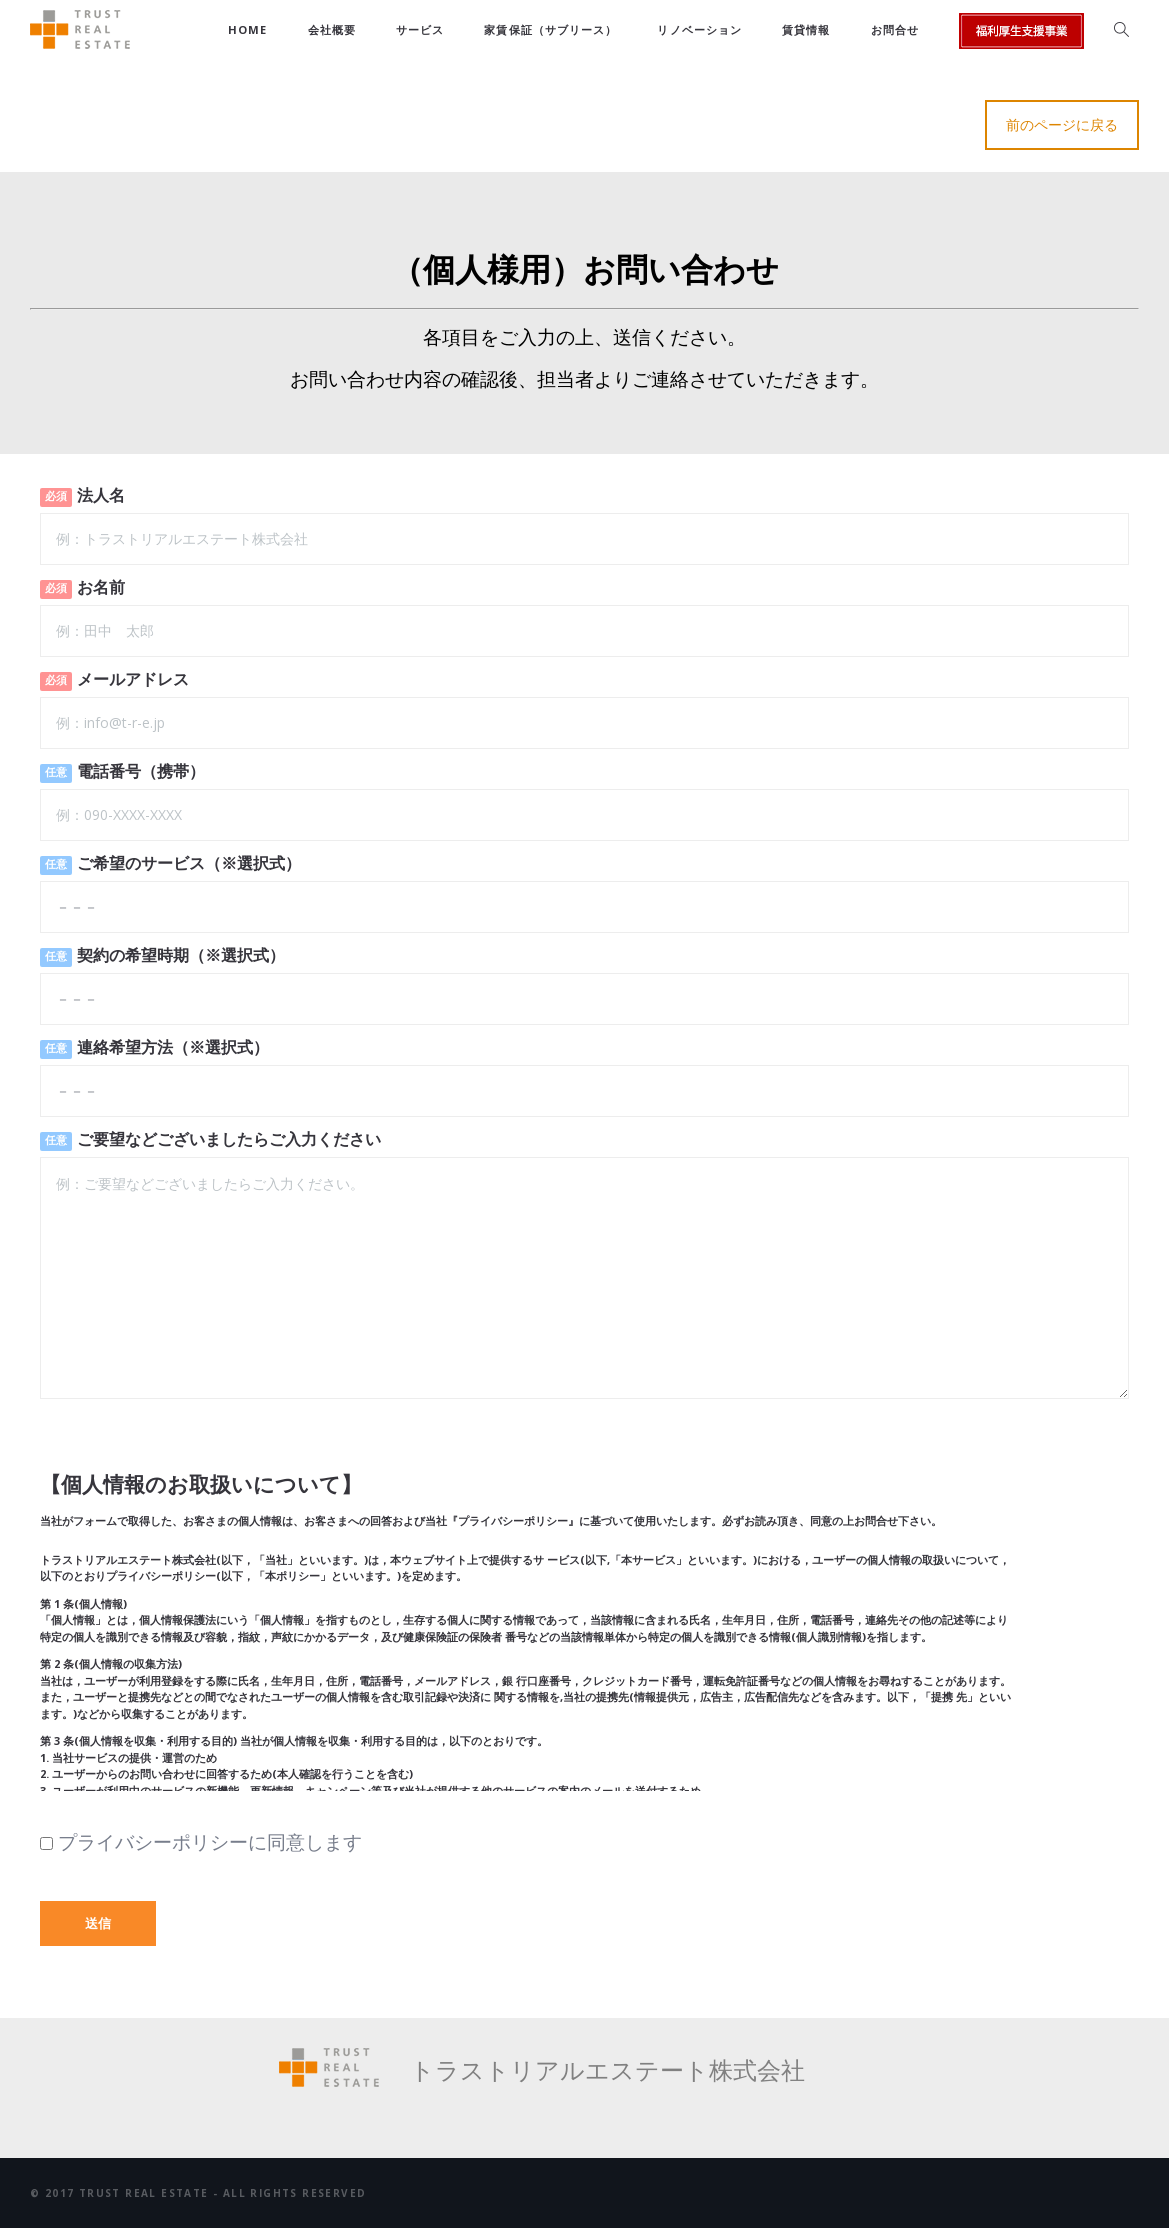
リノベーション (699, 29)
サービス (420, 29)
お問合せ (895, 29)
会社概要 (332, 29)
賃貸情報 (806, 29)
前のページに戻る (1062, 124)
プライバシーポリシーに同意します (201, 1842)
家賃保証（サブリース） (550, 29)
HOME (247, 29)
